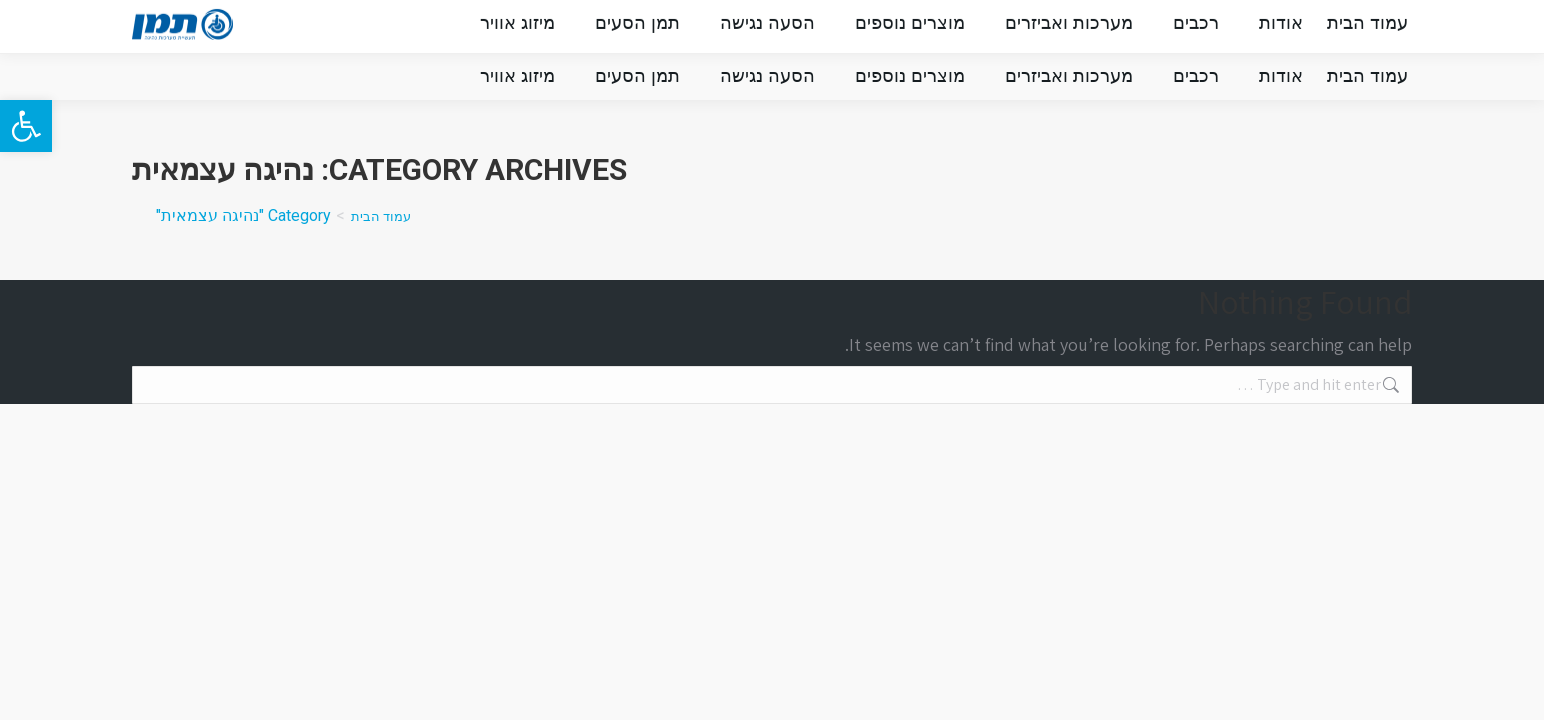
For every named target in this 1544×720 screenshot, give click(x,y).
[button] (26, 126)
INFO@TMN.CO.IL (1097, 25)
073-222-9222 (1252, 25)
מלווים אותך (447, 27)
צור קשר (341, 27)
